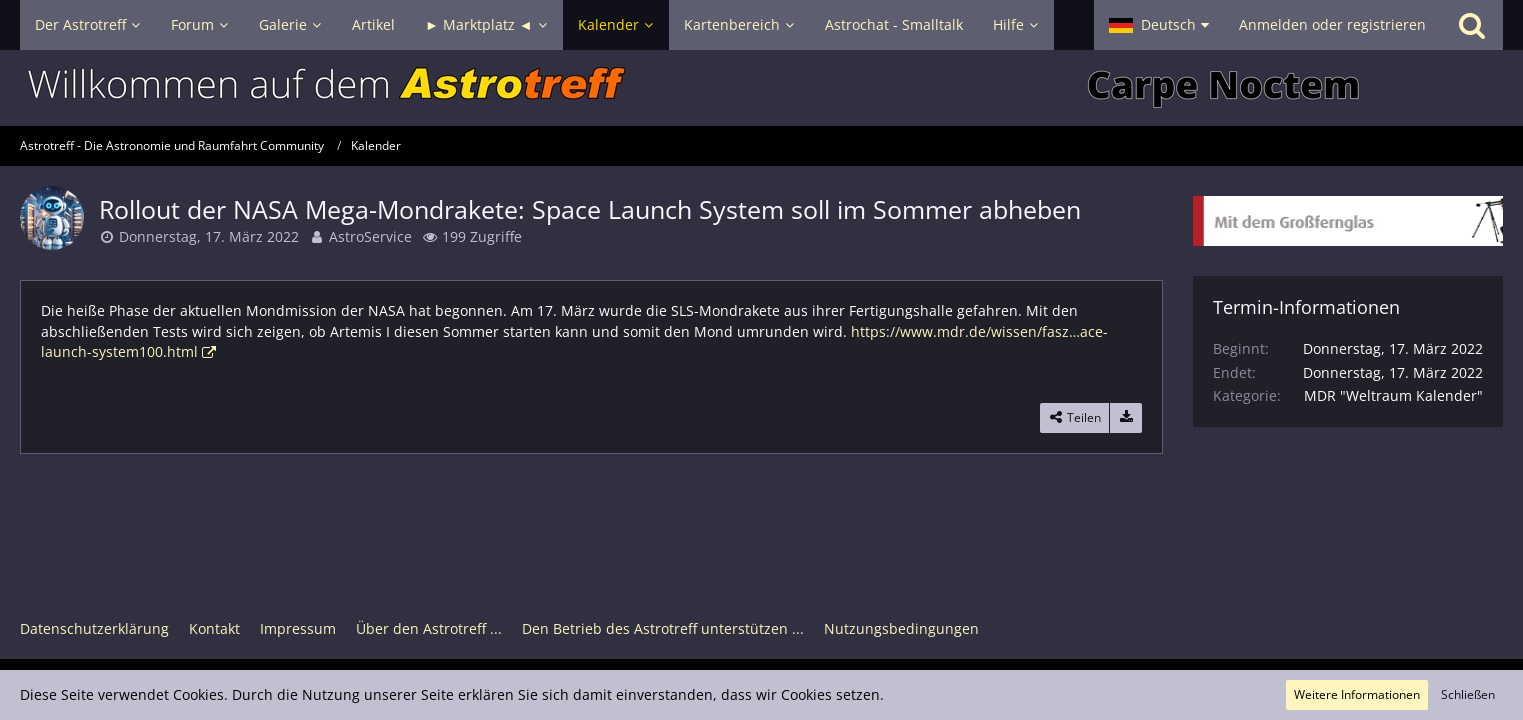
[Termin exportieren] (1126, 418)
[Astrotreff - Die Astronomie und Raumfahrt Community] (761, 88)
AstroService (370, 236)
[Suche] (1472, 25)
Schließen (1468, 694)
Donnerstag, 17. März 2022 (209, 236)
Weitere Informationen (1357, 694)
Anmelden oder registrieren (1332, 24)
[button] (1159, 25)
